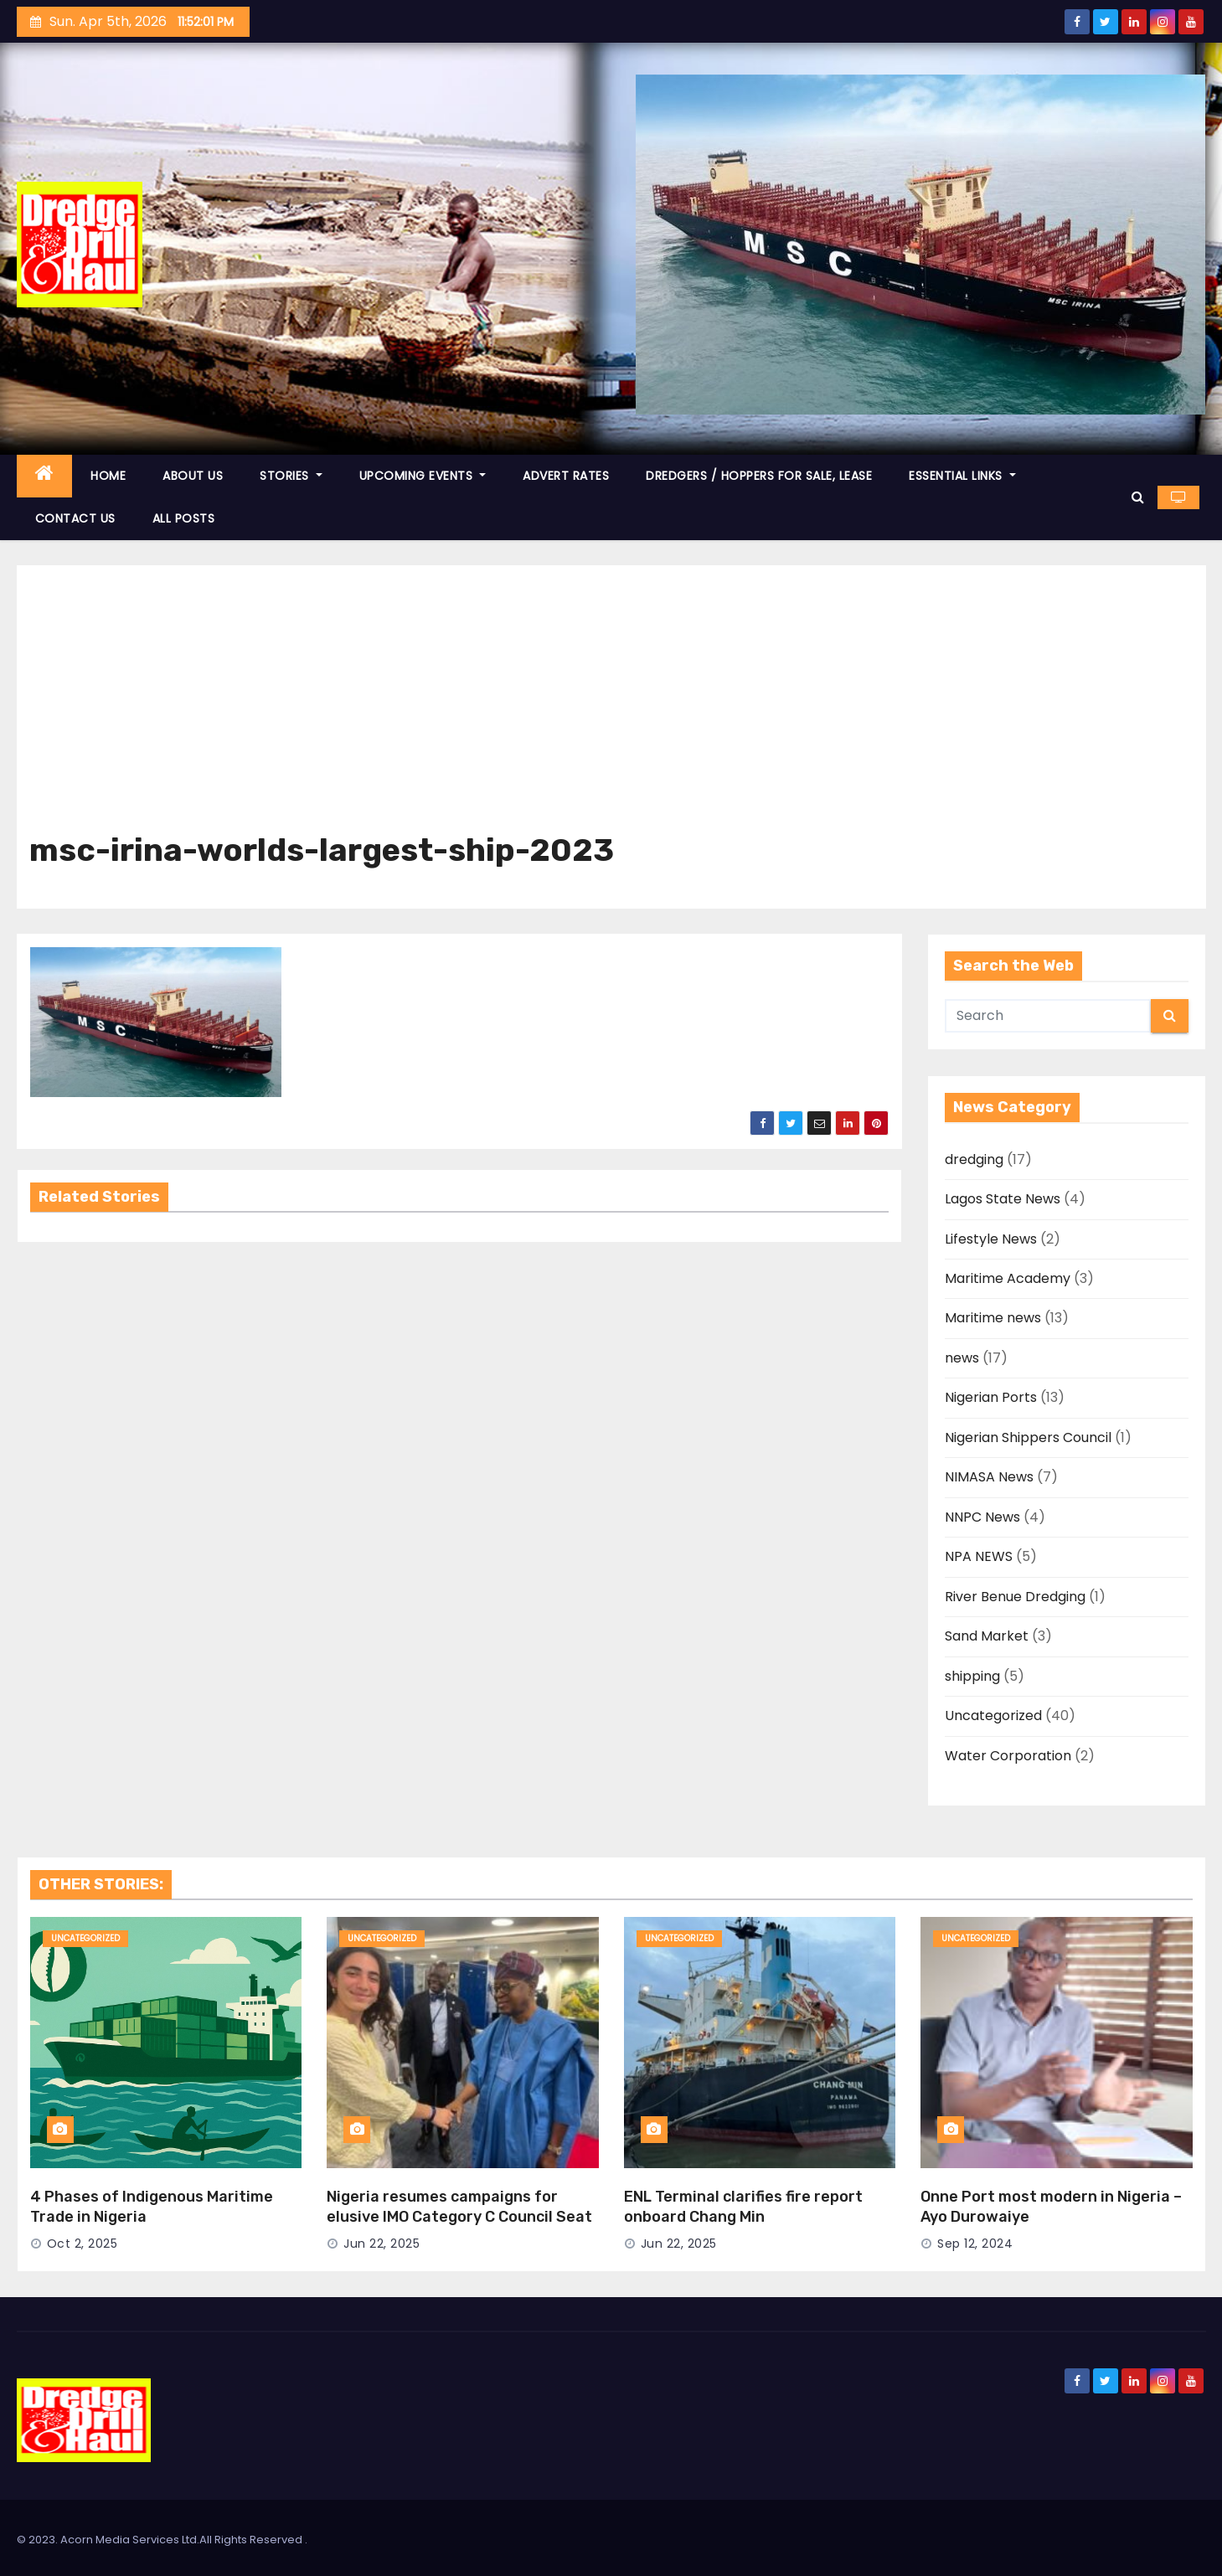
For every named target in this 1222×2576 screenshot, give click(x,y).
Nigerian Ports (991, 1397)
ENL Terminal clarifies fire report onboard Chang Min (743, 2206)
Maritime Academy (1007, 1278)
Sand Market (987, 1636)
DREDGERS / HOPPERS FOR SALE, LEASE (759, 475)
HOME (108, 475)
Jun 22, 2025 (381, 2243)
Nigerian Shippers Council (1028, 1437)
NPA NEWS (979, 1556)
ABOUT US (192, 475)
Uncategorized (993, 1715)
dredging (974, 1159)
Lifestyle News (991, 1239)
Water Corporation (1008, 1755)
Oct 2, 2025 (82, 2243)
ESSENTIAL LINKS (962, 475)
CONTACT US (75, 518)
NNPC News (982, 1517)
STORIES (291, 475)
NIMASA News (989, 1476)
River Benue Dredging (1015, 1596)
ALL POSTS (183, 518)
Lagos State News (1002, 1198)
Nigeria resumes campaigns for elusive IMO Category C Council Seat (459, 2206)
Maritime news (993, 1317)
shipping (972, 1676)
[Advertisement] (611, 707)
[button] (1138, 497)
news (962, 1358)
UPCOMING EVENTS (423, 475)
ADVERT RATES (566, 475)
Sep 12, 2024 (975, 2243)
